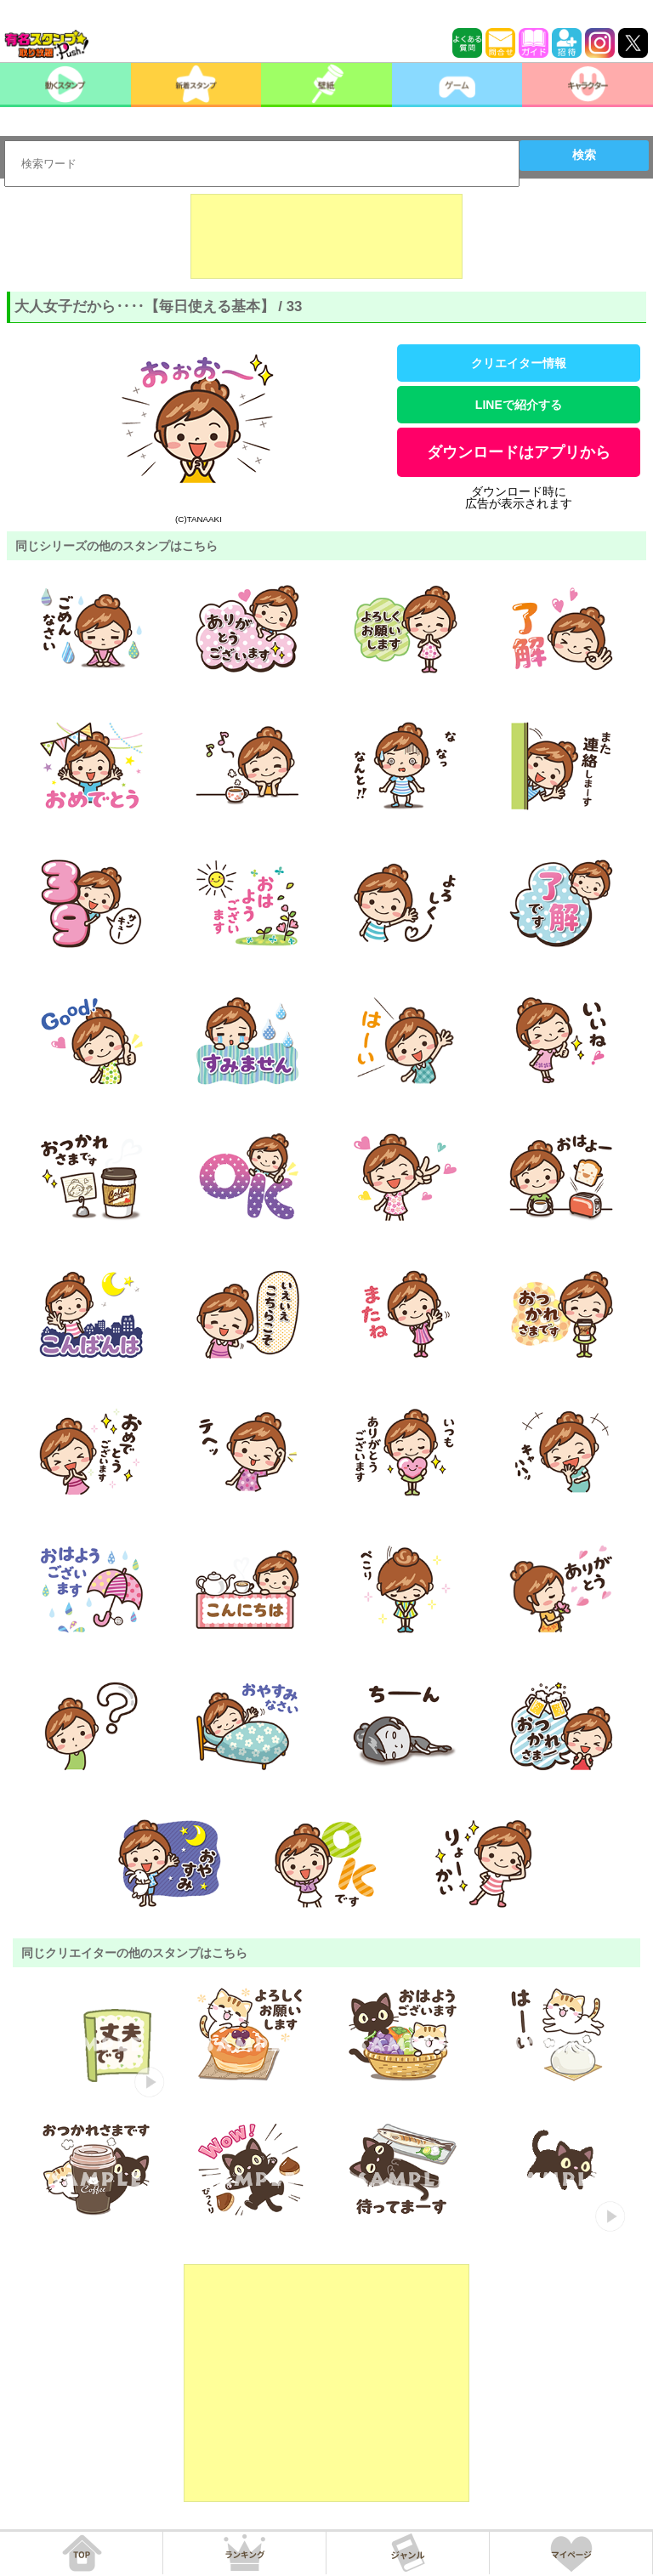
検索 (584, 155)
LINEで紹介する (518, 404)
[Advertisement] (326, 236)
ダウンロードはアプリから (518, 452)
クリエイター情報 (518, 363)
